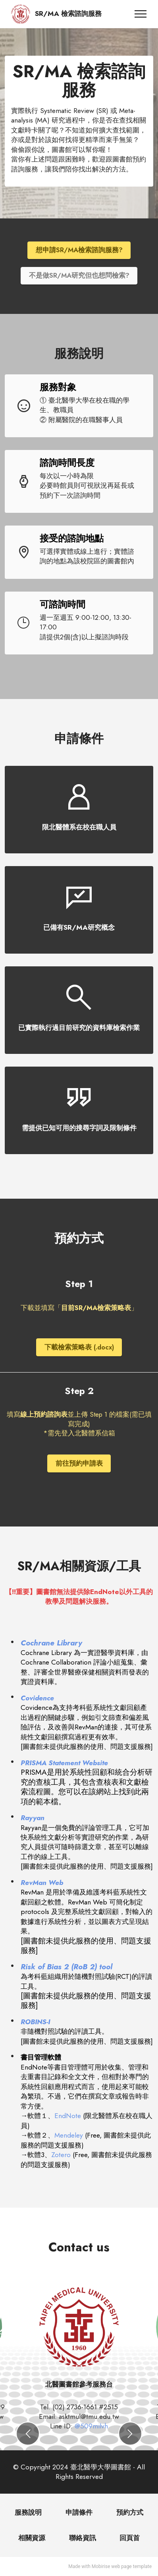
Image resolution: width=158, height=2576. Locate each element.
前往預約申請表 (79, 1463)
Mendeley (69, 2135)
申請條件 (79, 2512)
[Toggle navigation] (141, 14)
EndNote (68, 2116)
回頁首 (129, 2538)
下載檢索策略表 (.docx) (79, 1347)
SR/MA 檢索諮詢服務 (68, 13)
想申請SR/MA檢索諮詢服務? (79, 250)
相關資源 (31, 2538)
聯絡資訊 (82, 2538)
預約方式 (129, 2512)
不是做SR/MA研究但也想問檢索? (79, 275)
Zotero (62, 2155)
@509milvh (91, 2426)
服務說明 (28, 2512)
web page (121, 2566)
